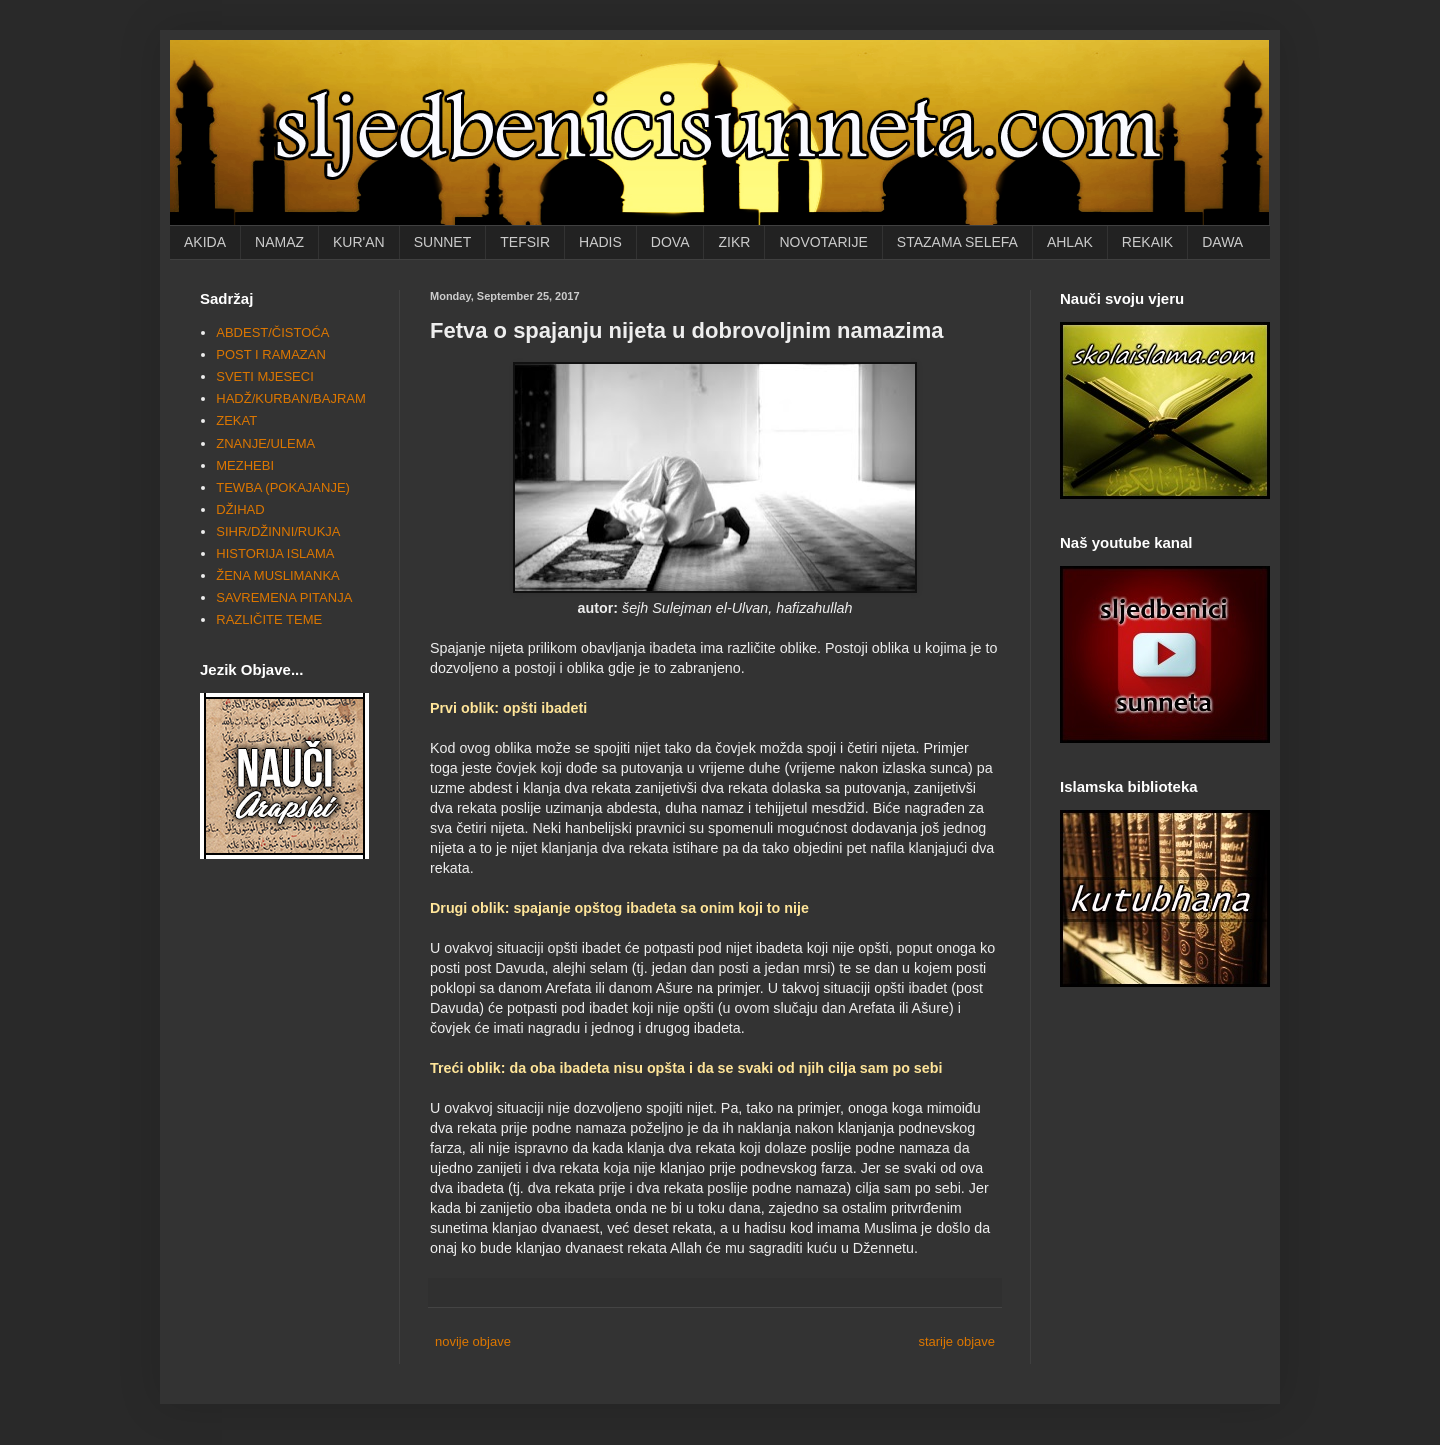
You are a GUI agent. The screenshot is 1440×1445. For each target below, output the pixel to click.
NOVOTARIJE (823, 242)
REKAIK (1147, 242)
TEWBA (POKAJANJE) (283, 487)
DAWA (1222, 242)
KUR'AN (359, 242)
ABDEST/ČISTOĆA (272, 332)
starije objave (956, 1341)
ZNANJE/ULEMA (265, 443)
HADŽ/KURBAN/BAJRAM (291, 398)
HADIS (600, 242)
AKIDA (205, 242)
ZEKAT (236, 420)
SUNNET (443, 242)
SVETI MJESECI (265, 376)
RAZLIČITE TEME (269, 619)
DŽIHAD (240, 509)
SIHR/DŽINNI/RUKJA (278, 531)
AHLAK (1070, 242)
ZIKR (734, 242)
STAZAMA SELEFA (957, 242)
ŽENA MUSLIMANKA (278, 575)
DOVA (670, 242)
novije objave (473, 1341)
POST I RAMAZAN (271, 354)
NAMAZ (279, 242)
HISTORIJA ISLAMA (275, 553)
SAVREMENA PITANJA (284, 597)
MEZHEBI (245, 465)
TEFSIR (525, 242)
